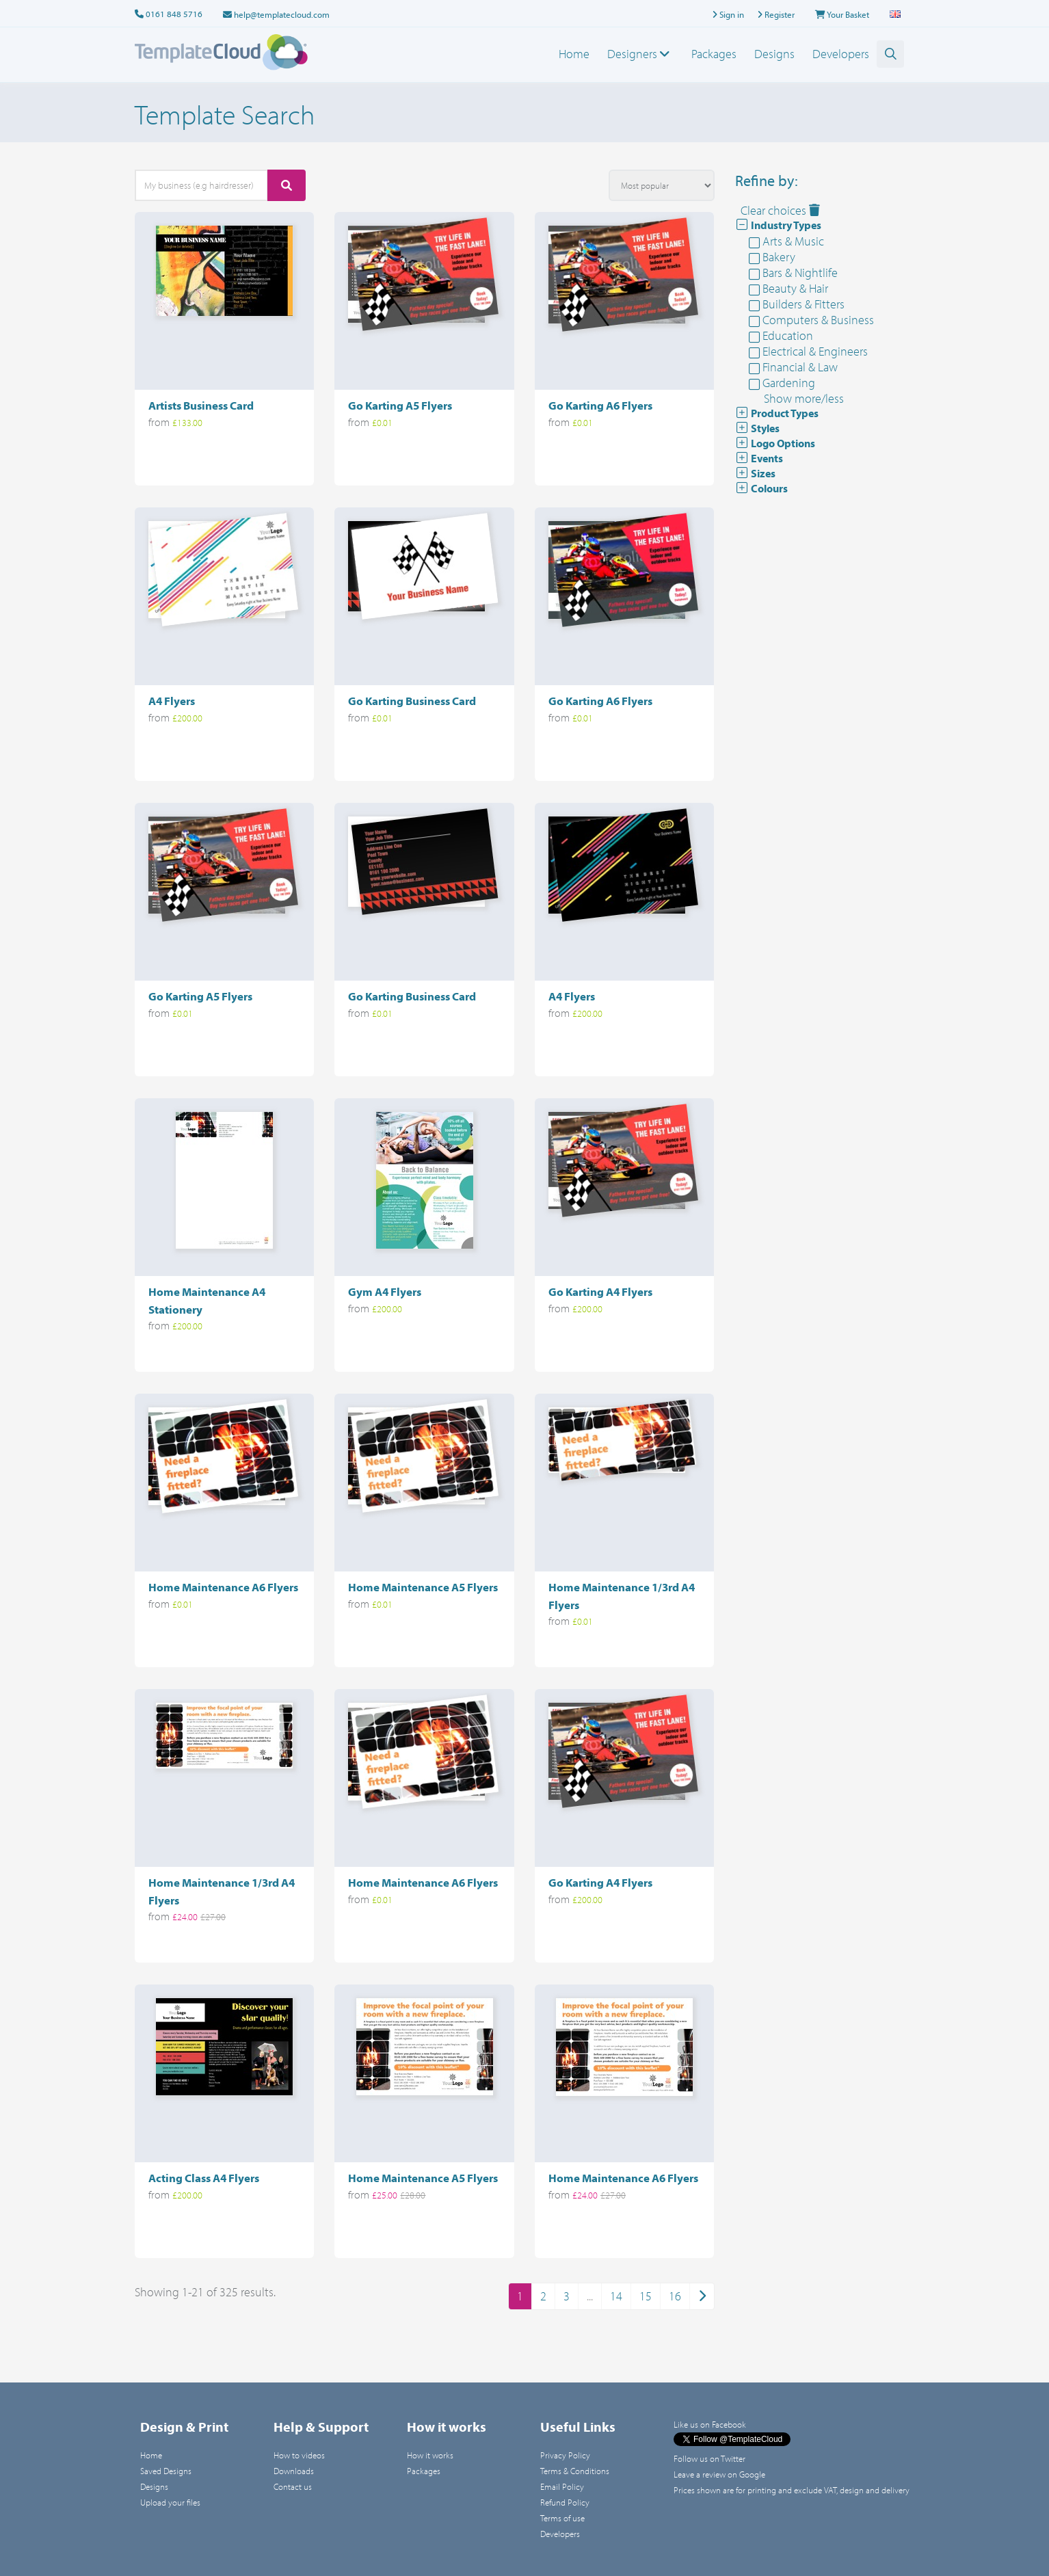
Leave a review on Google (719, 2474)
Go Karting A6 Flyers (600, 405)
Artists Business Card (201, 405)
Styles (757, 428)
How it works (430, 2454)
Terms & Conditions (574, 2470)
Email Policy (562, 2486)
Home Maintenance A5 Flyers (423, 1587)
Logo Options (775, 443)
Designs (774, 54)
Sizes (755, 473)
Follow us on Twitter (709, 2458)
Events (759, 458)
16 (675, 2296)
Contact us (293, 2486)
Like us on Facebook (710, 2424)
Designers (640, 54)
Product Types (777, 413)
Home (574, 54)
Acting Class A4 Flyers (203, 2177)
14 (616, 2296)
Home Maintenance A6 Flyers (223, 1587)
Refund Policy (564, 2502)
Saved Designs (165, 2470)
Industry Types (778, 225)
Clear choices (780, 210)
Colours (761, 488)
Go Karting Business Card (412, 700)
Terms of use (562, 2517)
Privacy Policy (565, 2454)
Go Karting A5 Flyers (400, 405)
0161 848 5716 (174, 13)
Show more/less (804, 398)
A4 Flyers (171, 700)
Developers (840, 54)
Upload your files (170, 2502)
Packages (713, 54)
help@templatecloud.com (276, 14)
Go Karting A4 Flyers (600, 1291)
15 (645, 2296)
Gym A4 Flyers (384, 1291)
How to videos (299, 2454)
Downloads (294, 2470)
